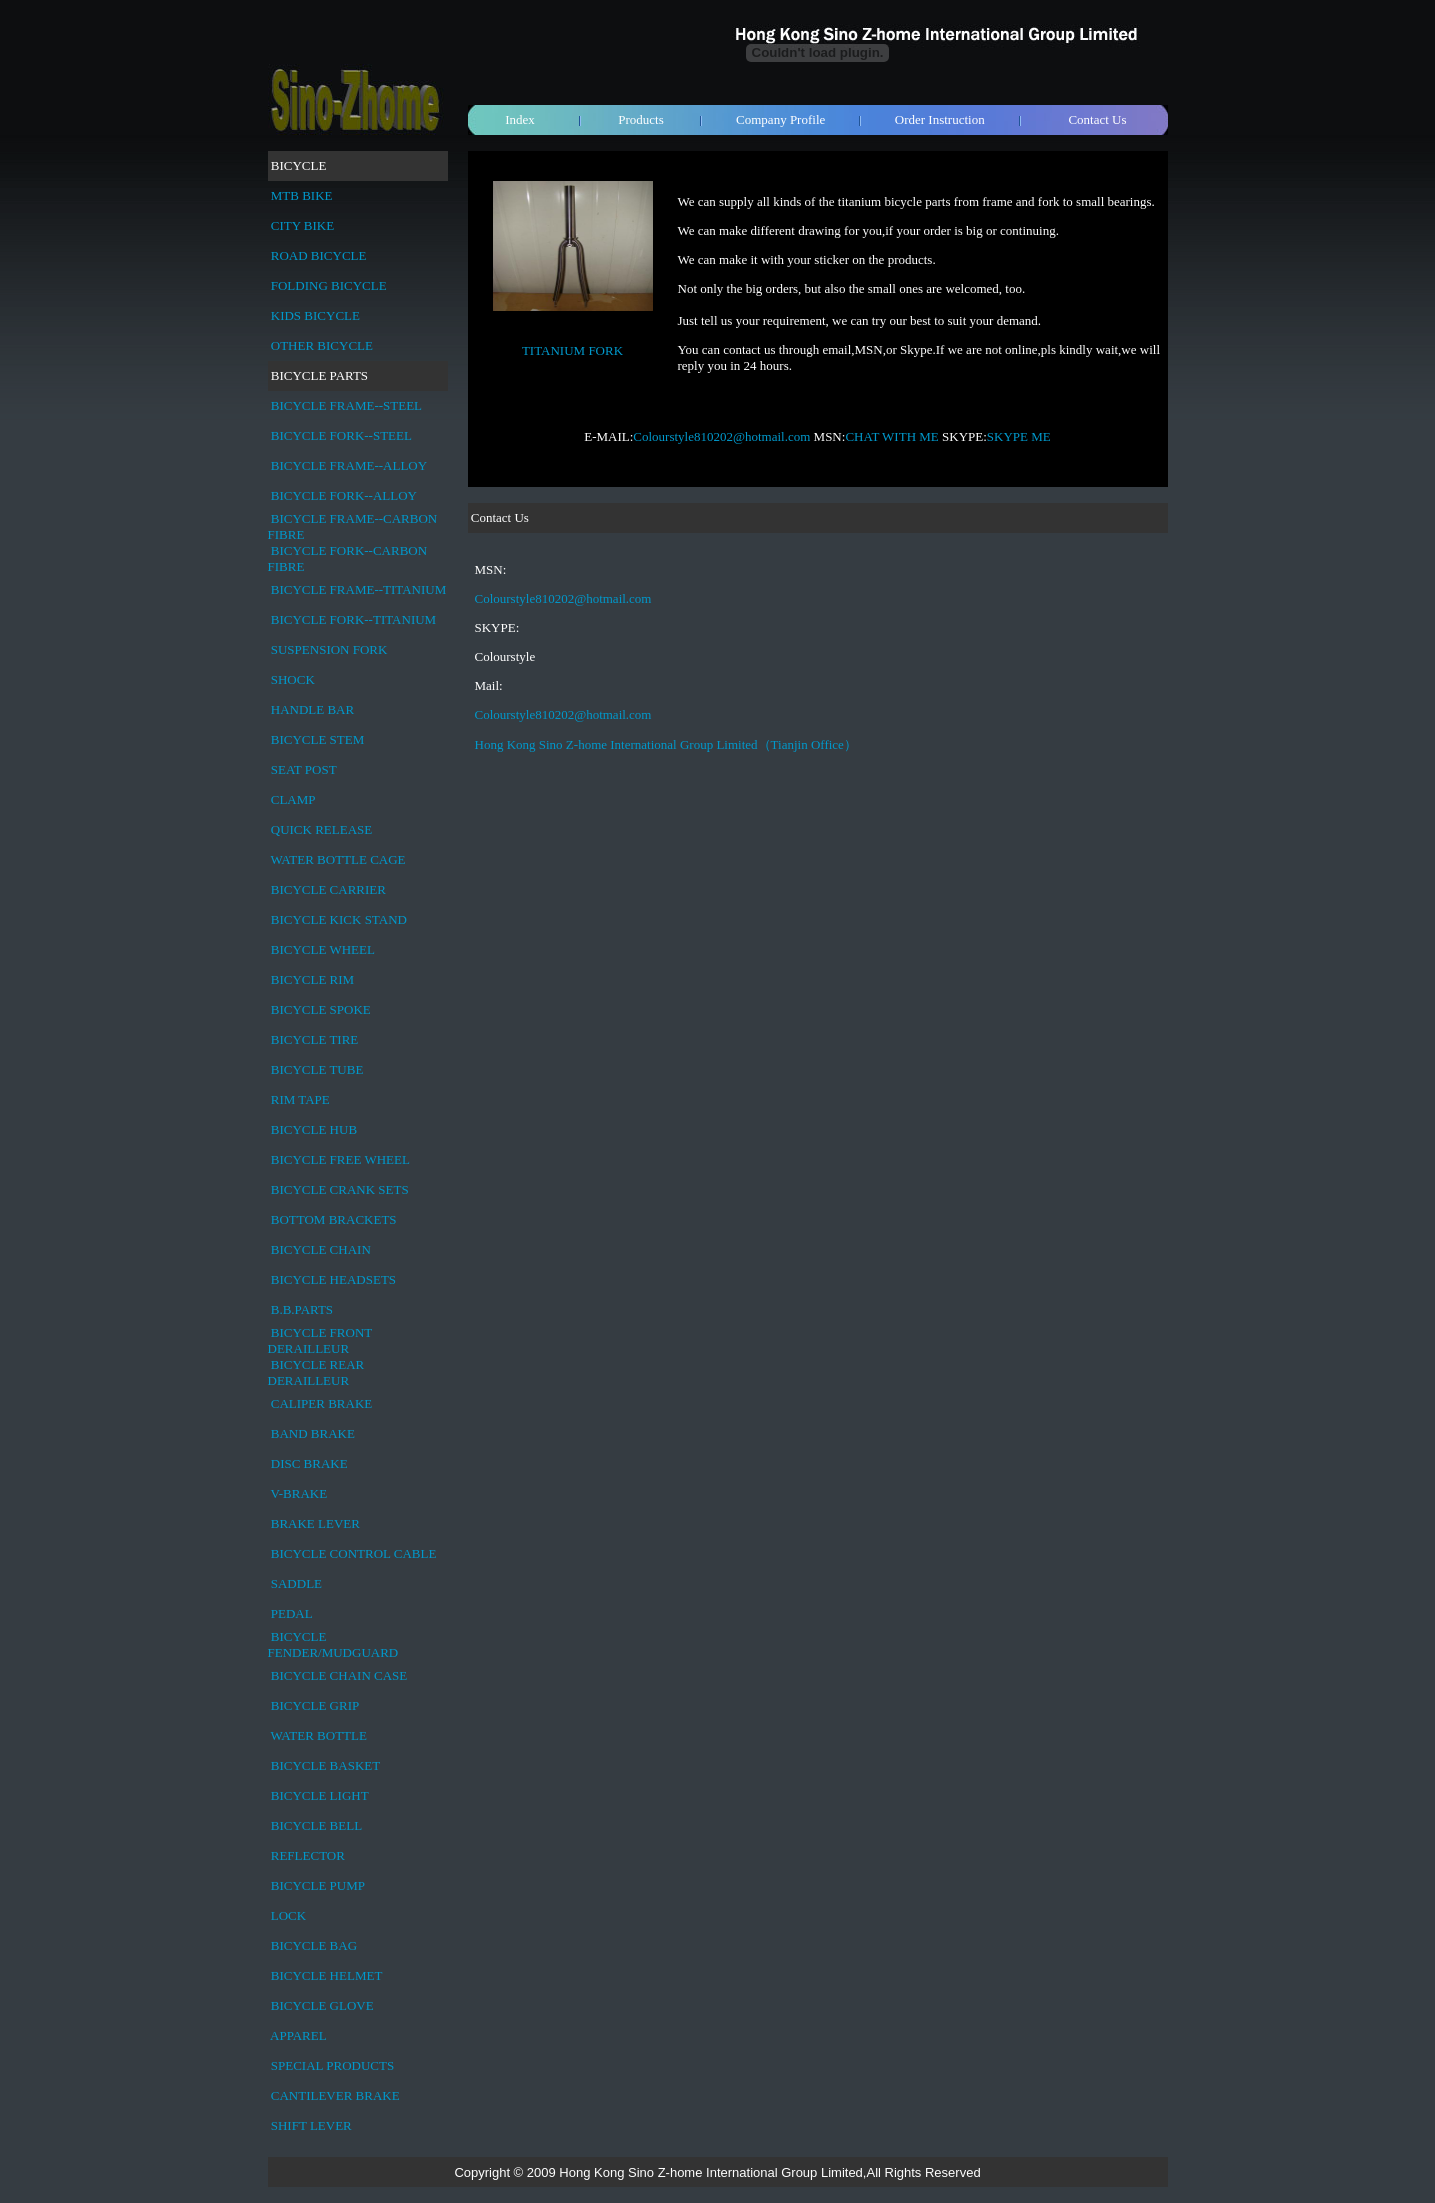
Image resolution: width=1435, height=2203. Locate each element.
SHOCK (293, 679)
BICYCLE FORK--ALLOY (344, 495)
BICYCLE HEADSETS (333, 1279)
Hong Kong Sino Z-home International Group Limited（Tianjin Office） (666, 744)
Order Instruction (940, 119)
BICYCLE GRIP (315, 1705)
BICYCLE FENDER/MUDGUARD (333, 1644)
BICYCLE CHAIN (321, 1249)
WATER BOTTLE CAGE (338, 859)
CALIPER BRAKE (321, 1403)
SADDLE (296, 1583)
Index (520, 119)
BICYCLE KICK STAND (339, 919)
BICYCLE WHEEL (323, 949)
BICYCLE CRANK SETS (340, 1189)
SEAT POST (304, 769)
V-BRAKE (299, 1493)
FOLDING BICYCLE (329, 285)
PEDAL (292, 1613)
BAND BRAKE (313, 1433)
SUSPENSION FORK (329, 649)
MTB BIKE (302, 195)
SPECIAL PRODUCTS (332, 2065)
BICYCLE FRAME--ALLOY (349, 465)
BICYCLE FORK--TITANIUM (353, 619)
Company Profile (780, 119)
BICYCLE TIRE (315, 1039)
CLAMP (293, 799)
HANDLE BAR (312, 709)
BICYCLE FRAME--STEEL (346, 405)
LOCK (288, 1915)
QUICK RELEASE (321, 829)
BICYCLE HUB (314, 1129)
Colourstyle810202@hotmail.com (721, 436)
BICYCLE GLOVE (322, 2005)
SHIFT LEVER (311, 2125)
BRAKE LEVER (315, 1523)
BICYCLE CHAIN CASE (339, 1675)
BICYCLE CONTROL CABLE (354, 1553)
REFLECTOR (308, 1855)
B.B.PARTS (302, 1309)
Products (641, 119)
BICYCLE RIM (312, 979)
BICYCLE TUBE (317, 1069)
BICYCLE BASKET (325, 1765)
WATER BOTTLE (319, 1735)
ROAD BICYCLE (319, 255)
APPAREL (298, 2035)
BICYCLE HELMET (327, 1975)
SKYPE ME (1019, 436)
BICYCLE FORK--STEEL (341, 435)
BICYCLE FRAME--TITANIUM (359, 589)
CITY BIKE (302, 225)
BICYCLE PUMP (318, 1885)
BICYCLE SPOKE (321, 1009)
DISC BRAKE (309, 1463)
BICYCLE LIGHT (320, 1795)
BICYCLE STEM (318, 739)
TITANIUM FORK (572, 350)
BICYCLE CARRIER (328, 889)
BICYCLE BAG (314, 1945)
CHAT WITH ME (891, 436)
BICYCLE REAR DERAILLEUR (316, 1372)
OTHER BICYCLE (322, 345)
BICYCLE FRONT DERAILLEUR (320, 1340)
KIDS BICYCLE (315, 315)
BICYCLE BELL (316, 1825)
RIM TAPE (300, 1099)
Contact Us (1097, 119)
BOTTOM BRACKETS (334, 1219)
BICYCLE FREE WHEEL (340, 1159)
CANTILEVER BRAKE (335, 2095)
